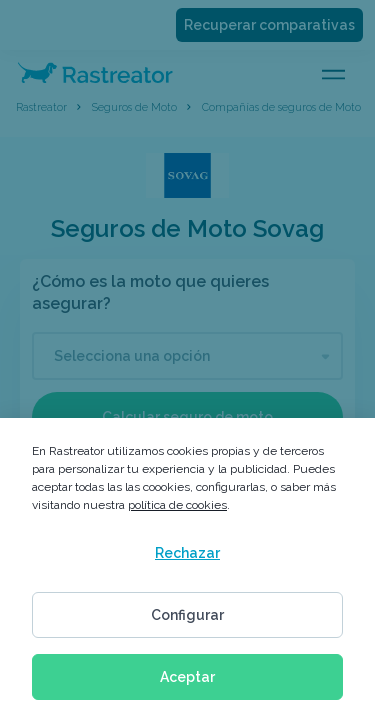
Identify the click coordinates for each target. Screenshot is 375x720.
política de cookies (177, 505)
